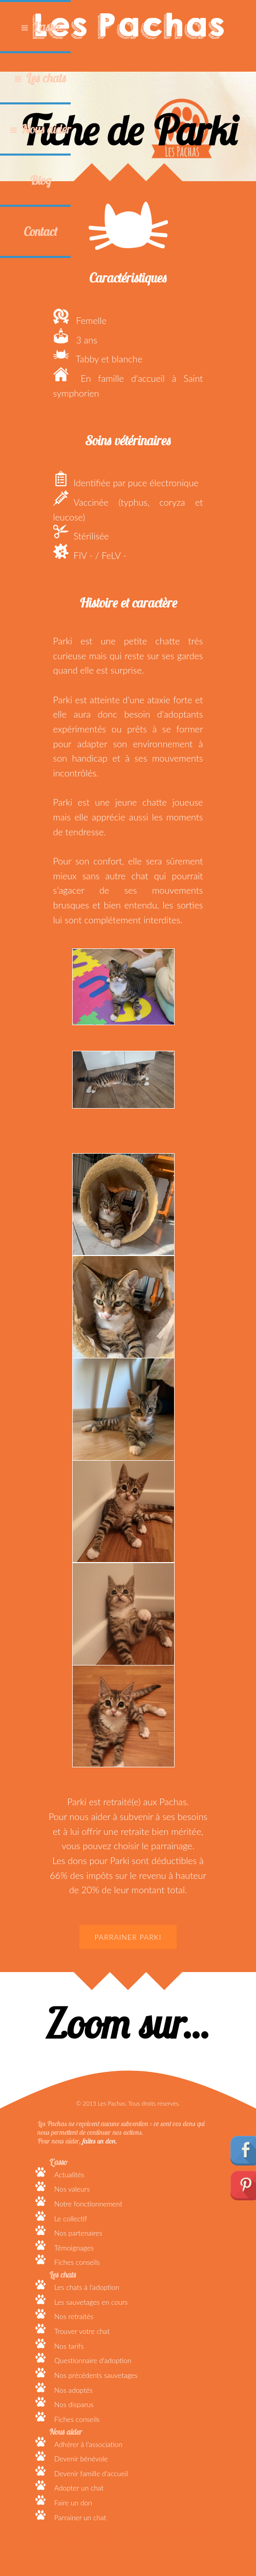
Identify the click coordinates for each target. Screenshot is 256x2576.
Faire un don (73, 2502)
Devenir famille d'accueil (91, 2473)
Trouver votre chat (82, 2331)
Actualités (69, 2174)
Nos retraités (73, 2316)
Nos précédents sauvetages (96, 2375)
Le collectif (70, 2218)
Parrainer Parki (128, 1937)
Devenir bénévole (81, 2458)
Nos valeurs (72, 2188)
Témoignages (74, 2247)
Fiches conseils (77, 2262)
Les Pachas (128, 25)
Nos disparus (74, 2404)
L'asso (45, 26)
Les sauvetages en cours (90, 2302)
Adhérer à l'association (88, 2444)
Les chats (46, 77)
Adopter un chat (78, 2487)
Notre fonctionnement (88, 2203)
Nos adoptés (73, 2390)
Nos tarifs (68, 2346)
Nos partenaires (78, 2232)
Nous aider (46, 129)
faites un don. (99, 2140)
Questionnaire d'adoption (93, 2360)
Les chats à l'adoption (86, 2287)
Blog (40, 180)
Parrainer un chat (80, 2517)
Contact (40, 231)
